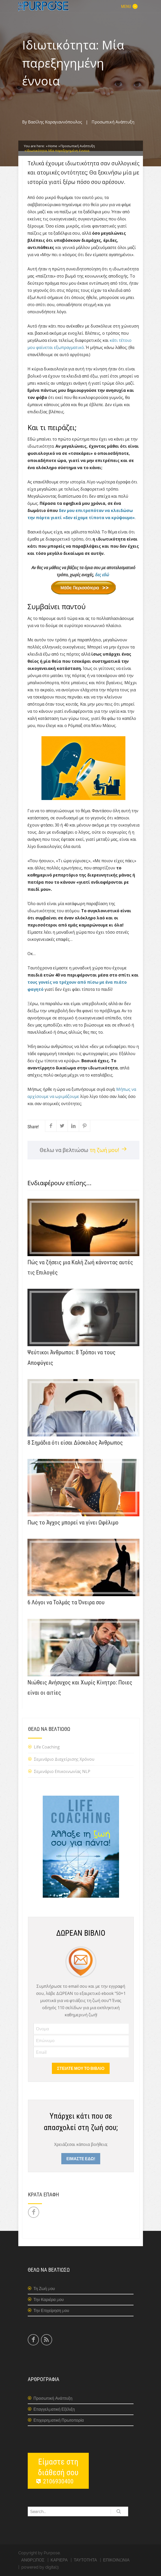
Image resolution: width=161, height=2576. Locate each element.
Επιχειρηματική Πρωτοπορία (59, 2420)
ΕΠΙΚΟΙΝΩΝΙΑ (116, 2560)
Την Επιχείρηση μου (51, 2310)
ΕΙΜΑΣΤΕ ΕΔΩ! (80, 2158)
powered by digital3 (40, 2567)
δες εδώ (102, 575)
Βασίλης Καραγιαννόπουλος (55, 122)
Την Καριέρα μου (49, 2299)
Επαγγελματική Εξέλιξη (54, 2409)
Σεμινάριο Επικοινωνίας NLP (62, 1771)
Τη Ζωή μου (44, 2288)
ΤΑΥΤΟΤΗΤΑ (85, 2560)
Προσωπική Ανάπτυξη (113, 122)
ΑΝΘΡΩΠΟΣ (33, 2560)
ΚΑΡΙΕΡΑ (59, 2560)
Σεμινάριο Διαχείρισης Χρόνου (64, 1759)
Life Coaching (47, 1747)
